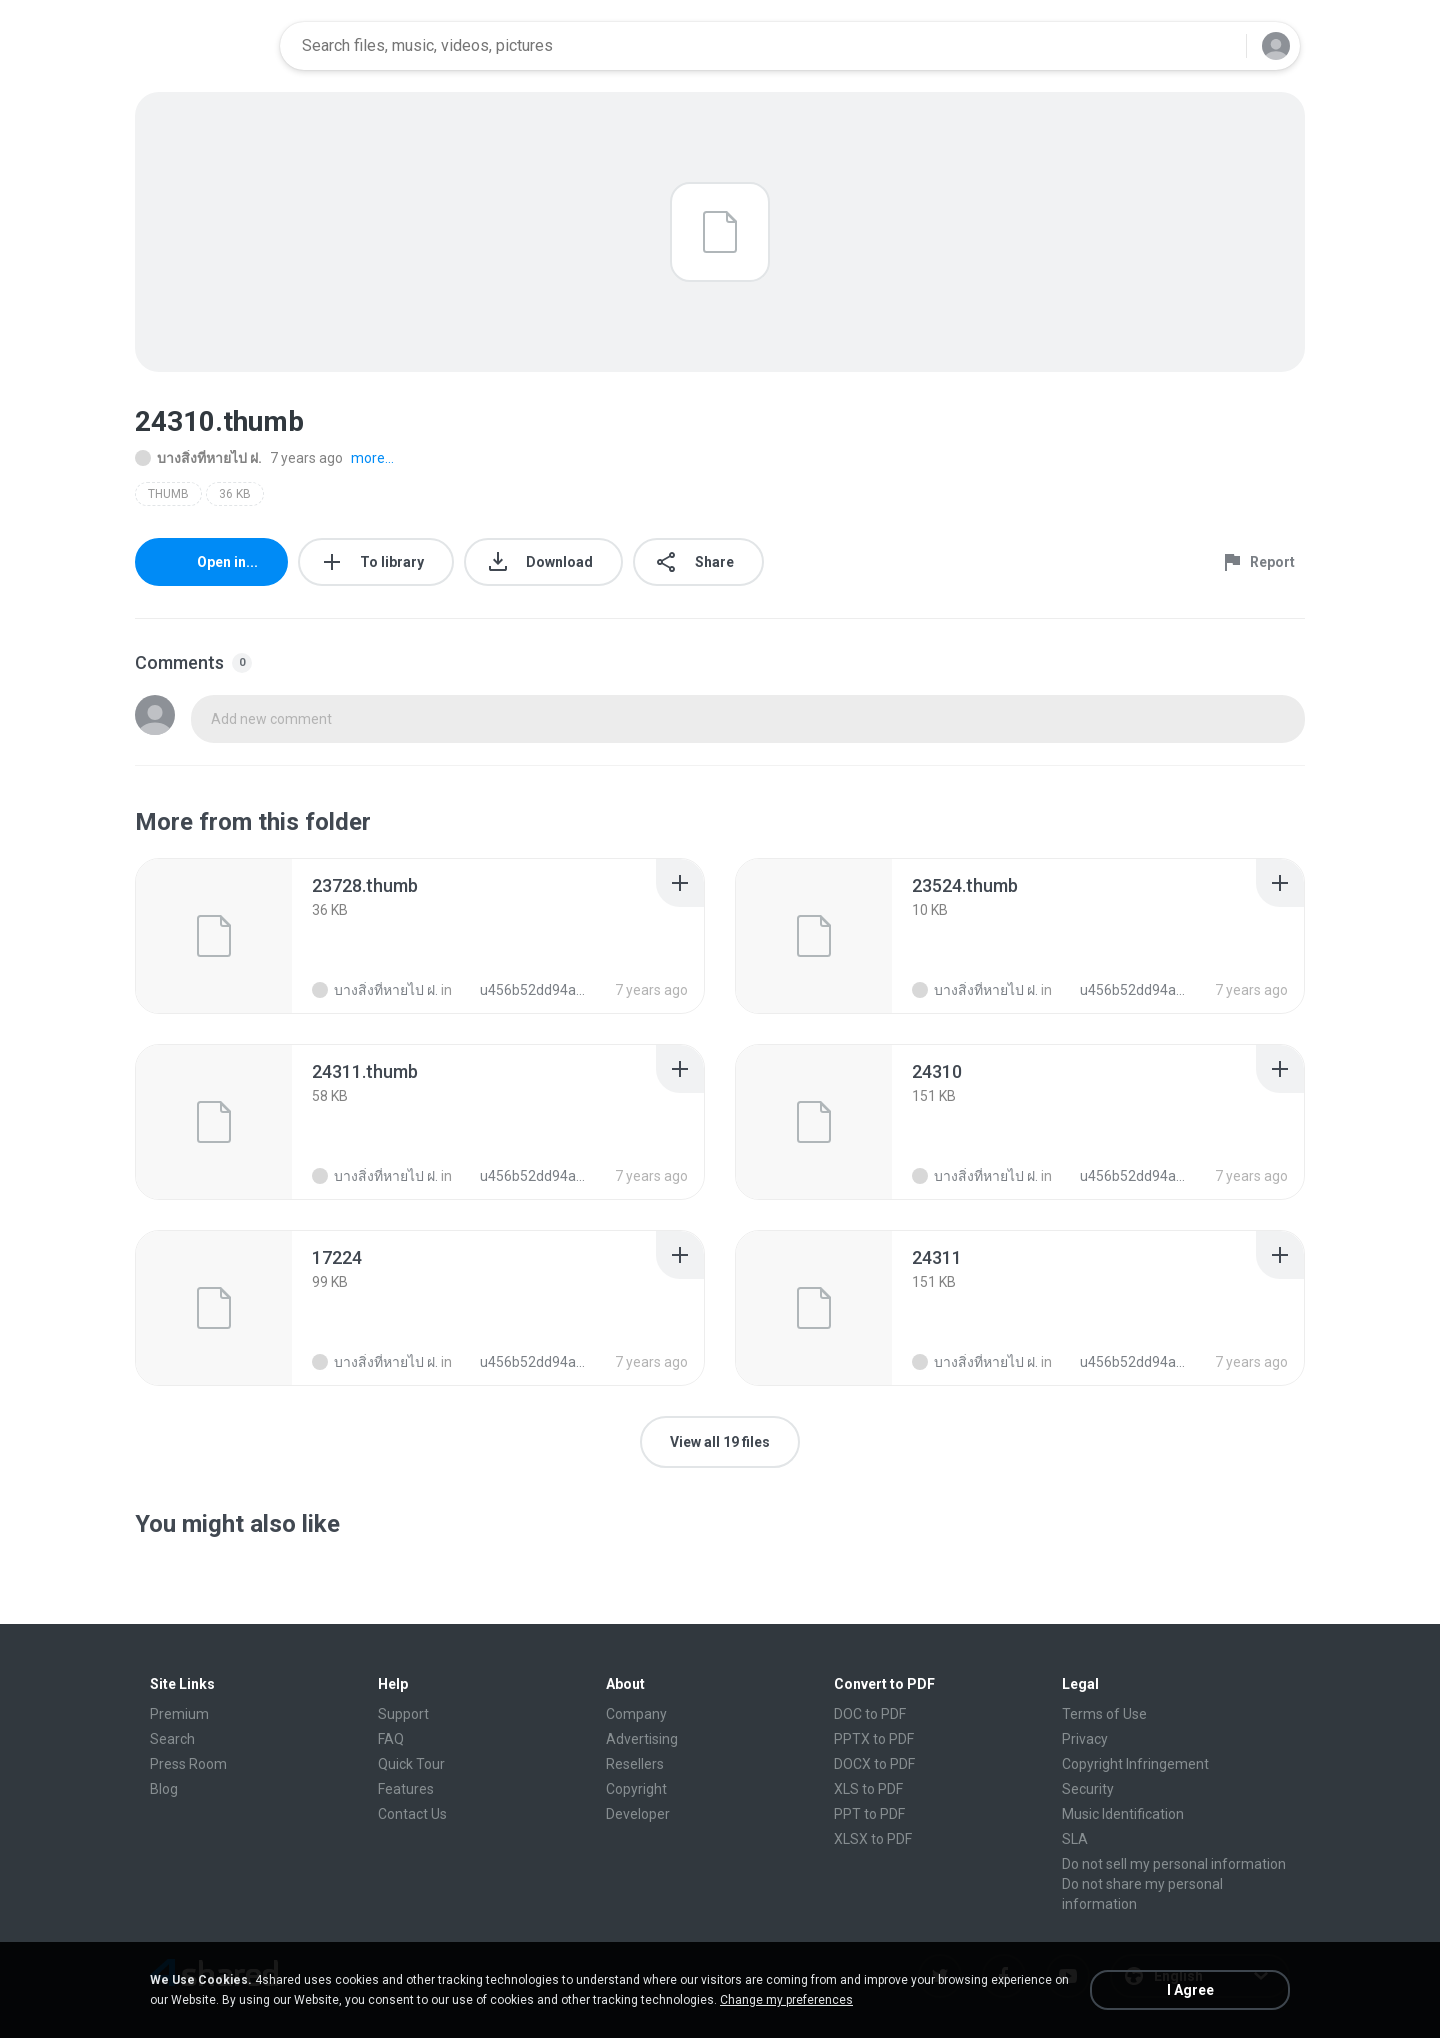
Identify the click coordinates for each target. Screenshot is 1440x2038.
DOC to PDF (870, 1714)
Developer (638, 1814)
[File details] (214, 936)
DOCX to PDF (874, 1764)
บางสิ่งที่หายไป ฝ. (198, 458)
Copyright (636, 1789)
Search (172, 1739)
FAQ (391, 1739)
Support (403, 1714)
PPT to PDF (869, 1814)
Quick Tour (411, 1764)
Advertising (642, 1739)
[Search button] (1219, 46)
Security (1088, 1789)
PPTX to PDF (874, 1739)
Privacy (1085, 1739)
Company (636, 1714)
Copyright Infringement (1135, 1764)
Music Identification (1123, 1814)
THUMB (168, 494)
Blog (164, 1789)
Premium (179, 1714)
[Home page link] (201, 46)
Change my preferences (786, 2000)
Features (406, 1789)
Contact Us (412, 1814)
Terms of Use (1104, 1714)
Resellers (635, 1764)
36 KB (235, 494)
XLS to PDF (868, 1789)
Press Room (188, 1764)
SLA (1075, 1839)
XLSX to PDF (873, 1839)
